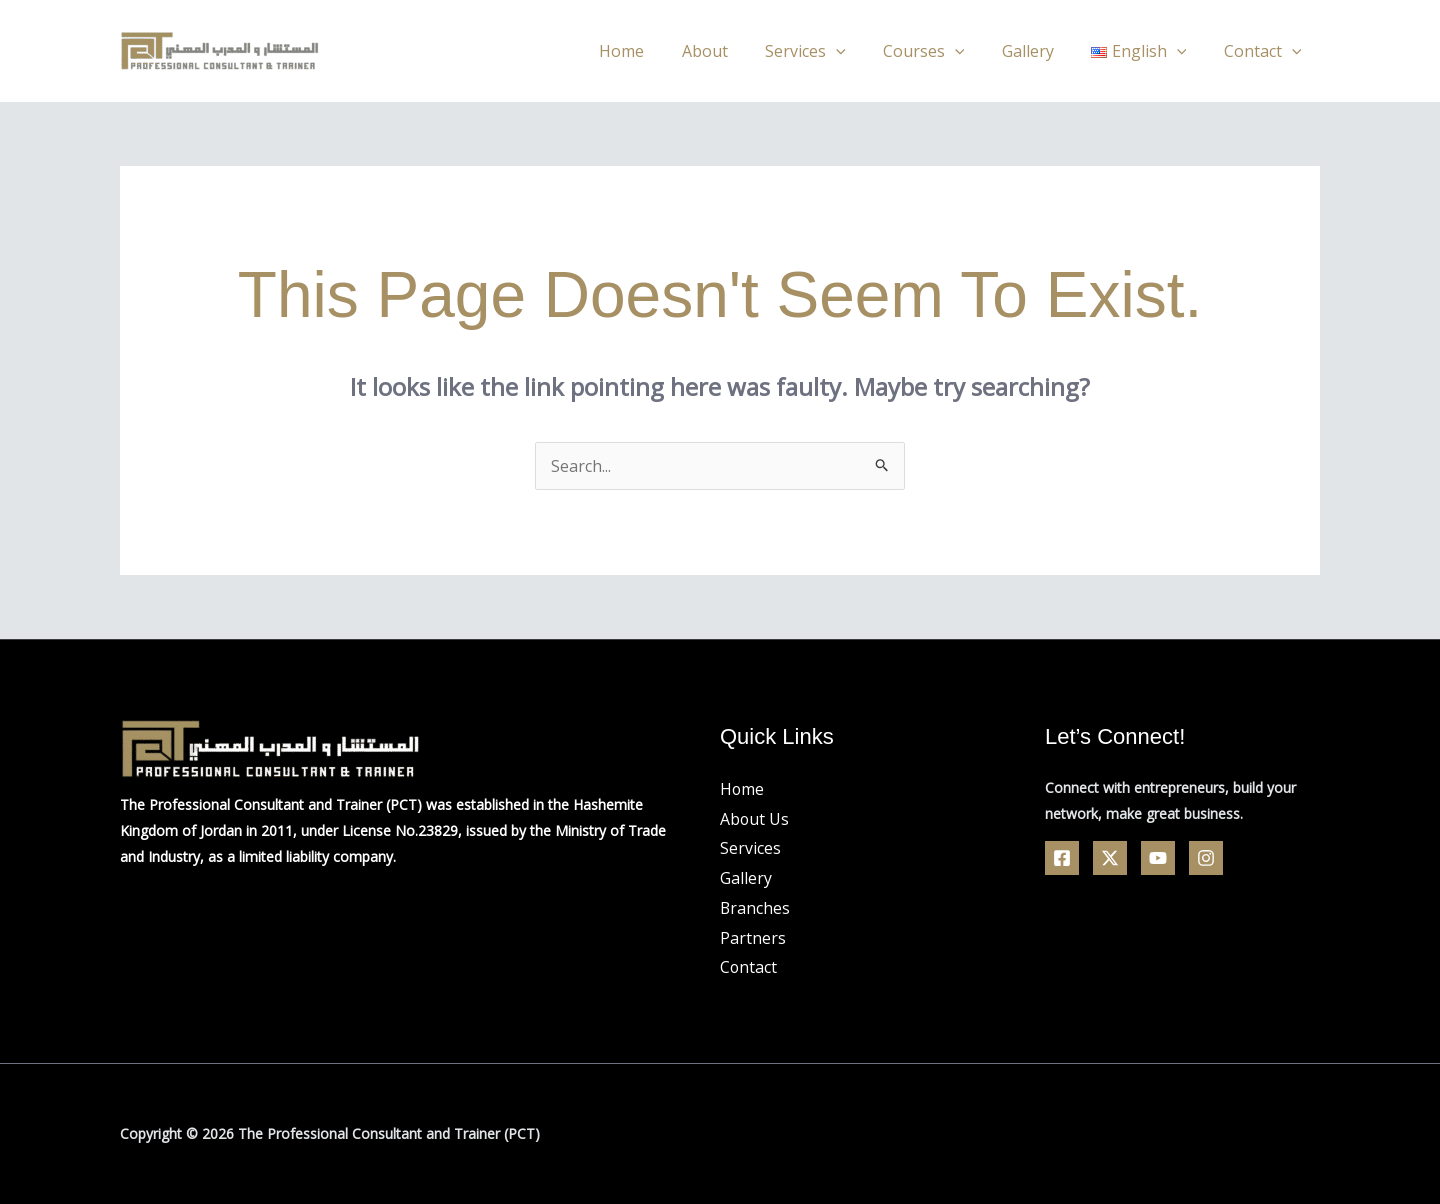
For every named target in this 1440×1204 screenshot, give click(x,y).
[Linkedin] (1206, 858)
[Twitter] (1110, 858)
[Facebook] (1062, 858)
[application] (860, 51)
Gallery (1041, 51)
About (734, 51)
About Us (755, 819)
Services (829, 51)
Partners (753, 938)
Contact (1265, 51)
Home (656, 51)
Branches (755, 908)
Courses (942, 51)
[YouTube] (1158, 858)
